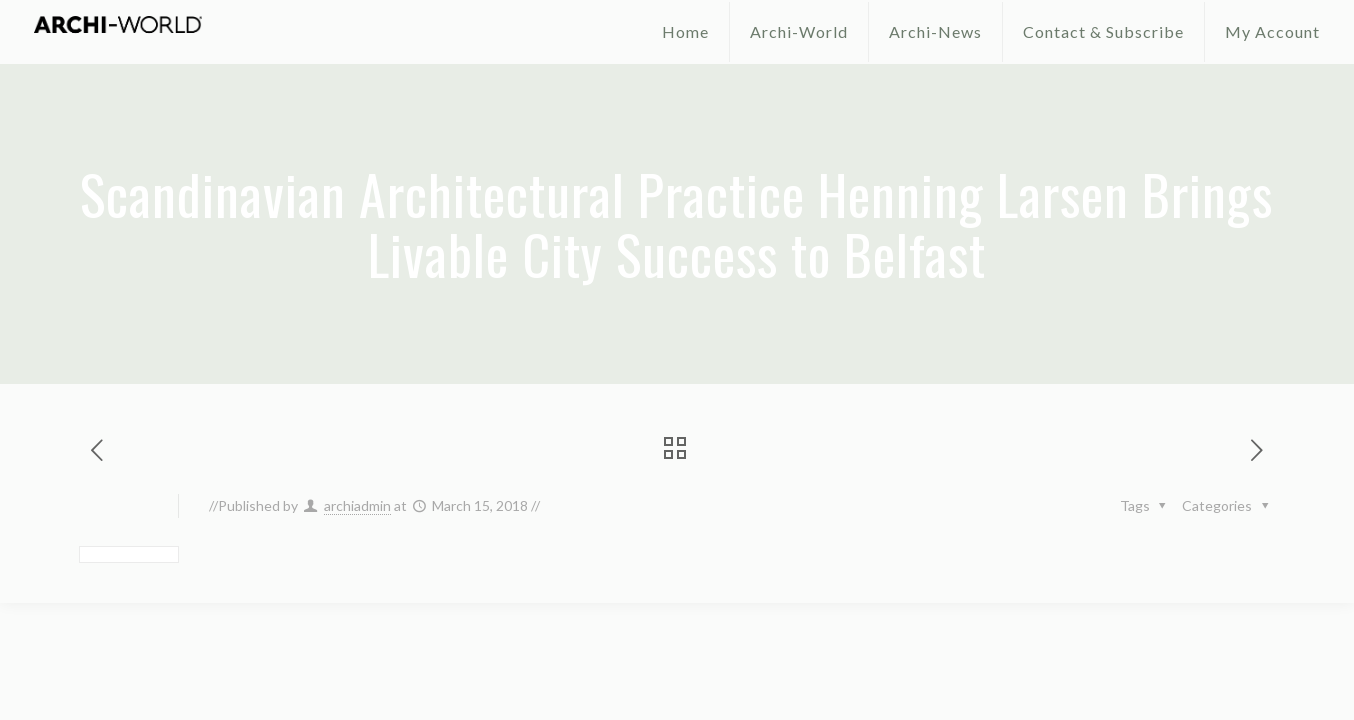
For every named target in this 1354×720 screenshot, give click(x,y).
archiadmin (357, 505)
